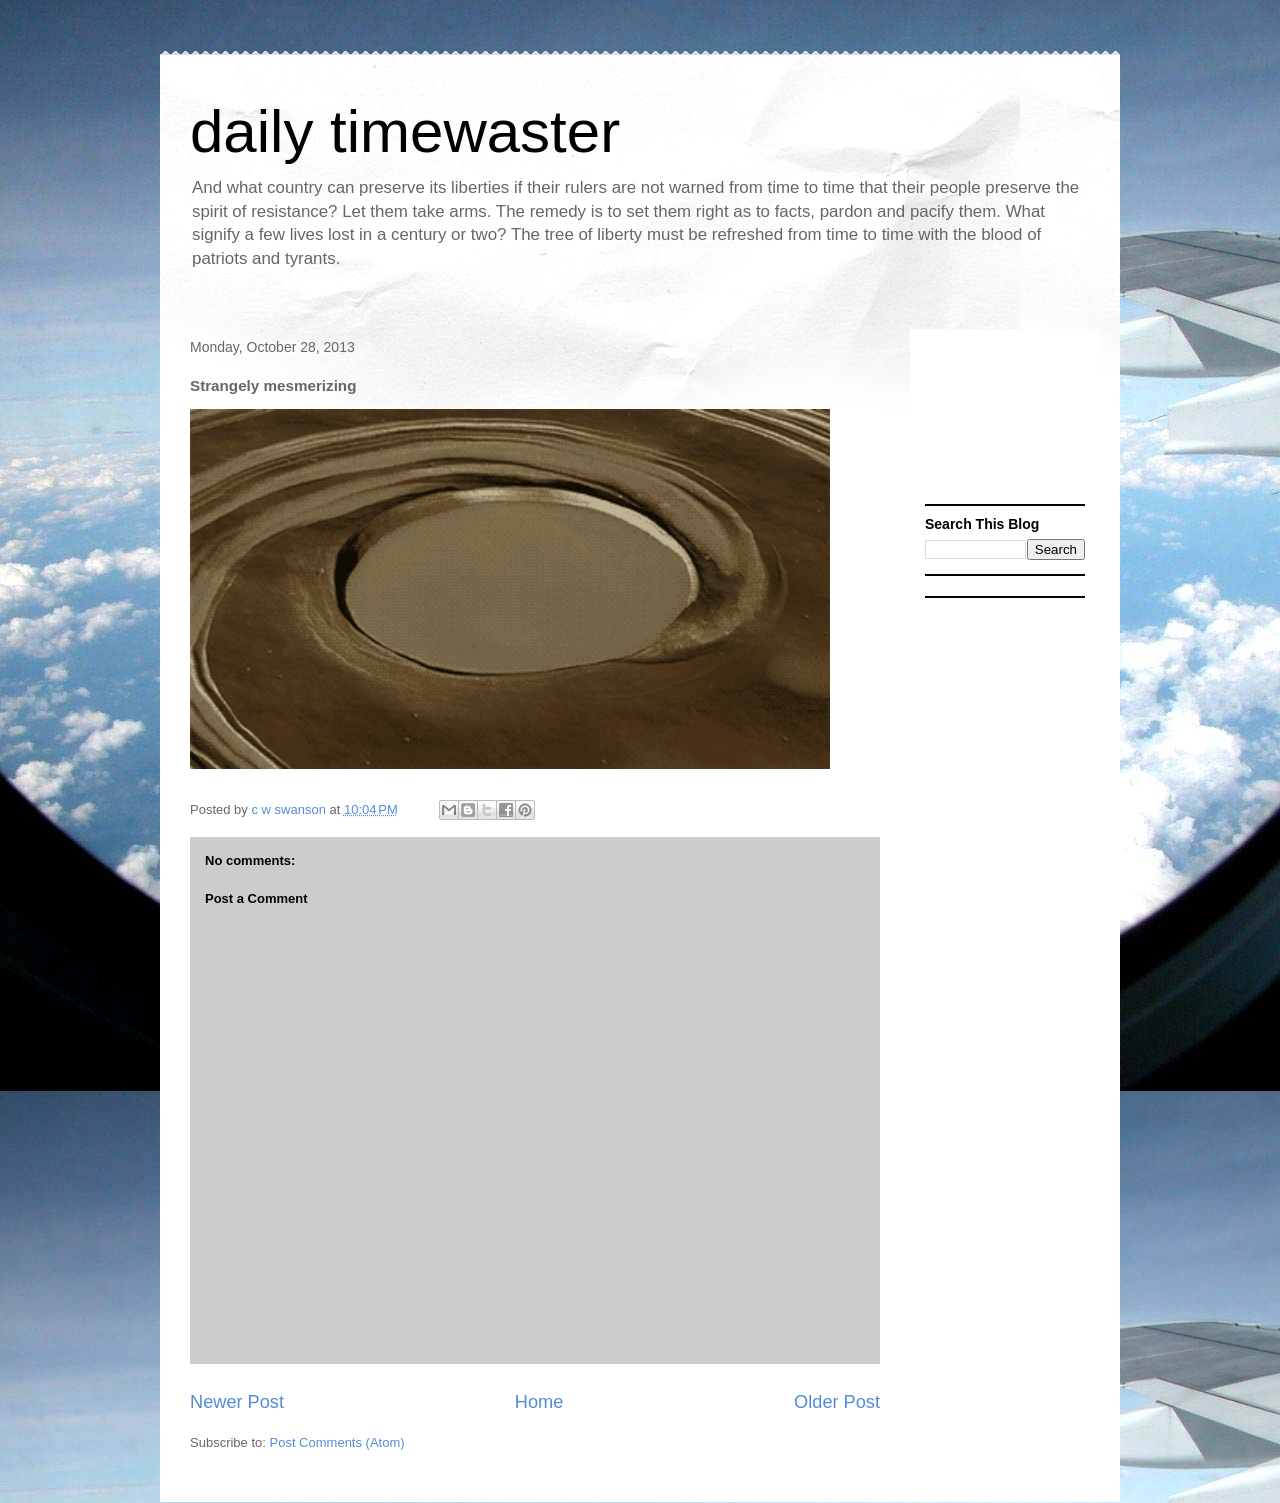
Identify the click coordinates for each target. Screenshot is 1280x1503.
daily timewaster (405, 131)
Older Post (837, 1402)
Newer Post (237, 1402)
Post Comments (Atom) (337, 1442)
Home (539, 1402)
